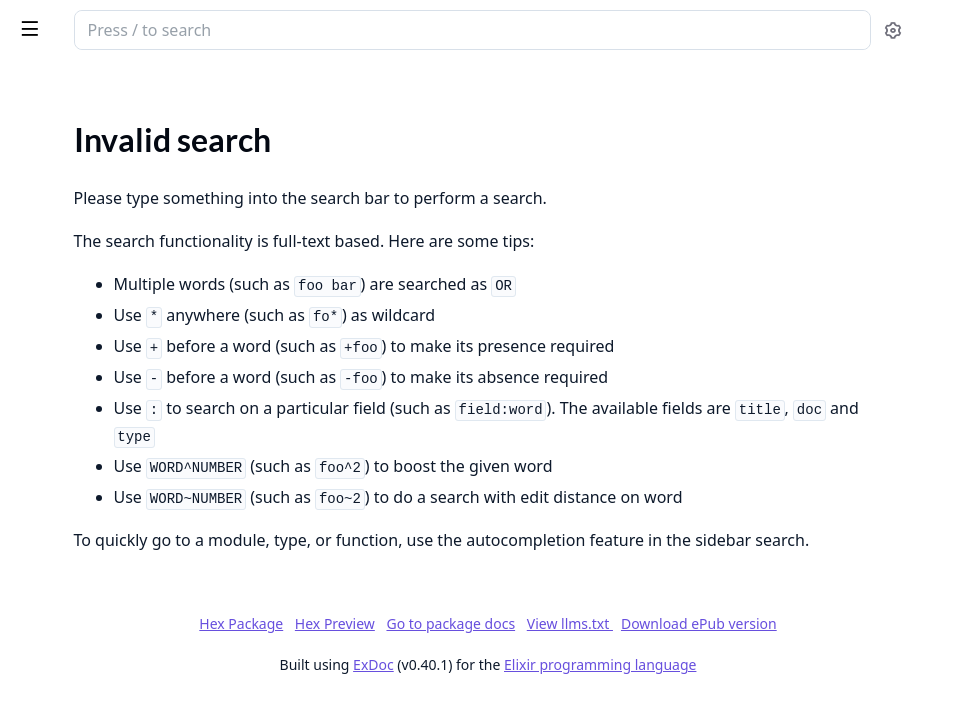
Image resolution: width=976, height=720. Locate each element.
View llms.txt (626, 704)
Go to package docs (507, 705)
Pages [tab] (36, 85)
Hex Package (592, 677)
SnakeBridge (125, 22)
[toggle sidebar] (274, 28)
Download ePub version (755, 704)
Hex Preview (686, 677)
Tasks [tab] (219, 85)
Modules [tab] (120, 85)
